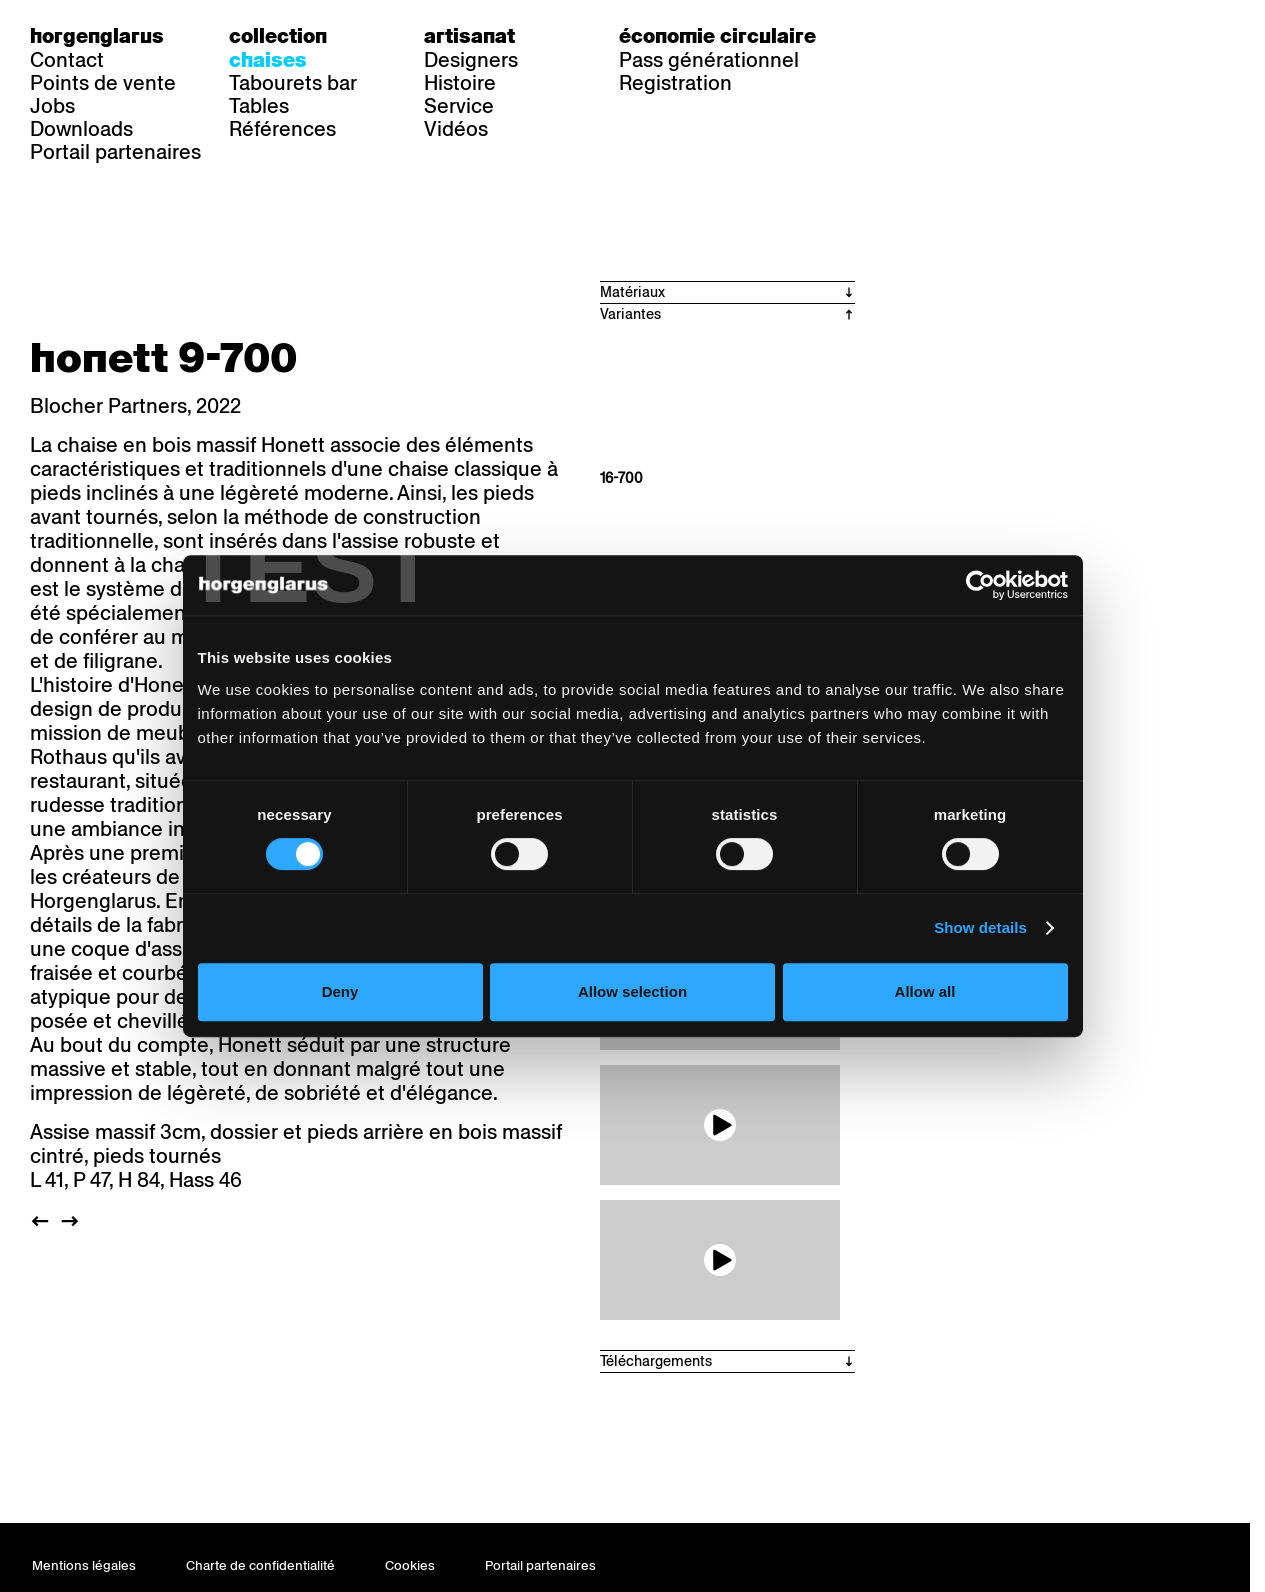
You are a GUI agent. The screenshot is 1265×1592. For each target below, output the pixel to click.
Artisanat (469, 36)
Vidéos (456, 129)
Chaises (268, 60)
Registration (675, 83)
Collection (278, 36)
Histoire (460, 83)
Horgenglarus (97, 36)
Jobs (52, 106)
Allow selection (632, 1051)
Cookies (410, 1565)
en (974, 36)
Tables (259, 106)
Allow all (934, 1051)
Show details (994, 987)
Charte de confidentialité (260, 1565)
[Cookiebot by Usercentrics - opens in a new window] (994, 645)
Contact (67, 60)
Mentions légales (84, 1565)
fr (933, 36)
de (893, 36)
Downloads (81, 129)
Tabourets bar (293, 83)
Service (459, 106)
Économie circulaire (717, 36)
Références (282, 129)
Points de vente (103, 83)
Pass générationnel (709, 60)
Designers (471, 60)
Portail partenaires (115, 152)
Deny (330, 1051)
